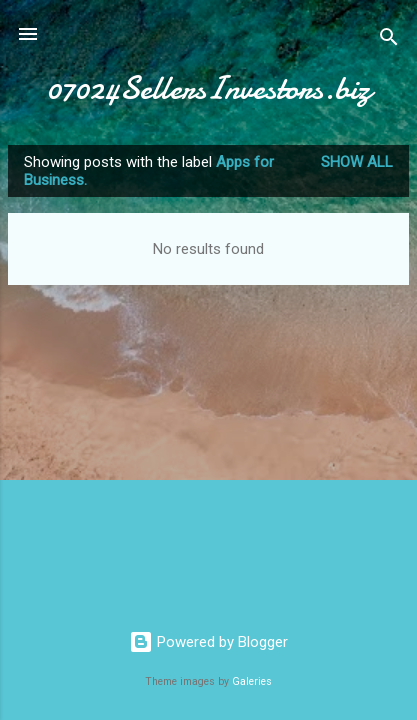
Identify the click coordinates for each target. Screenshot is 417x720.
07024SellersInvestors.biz (209, 88)
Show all (357, 162)
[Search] (389, 40)
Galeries (252, 681)
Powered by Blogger (208, 642)
